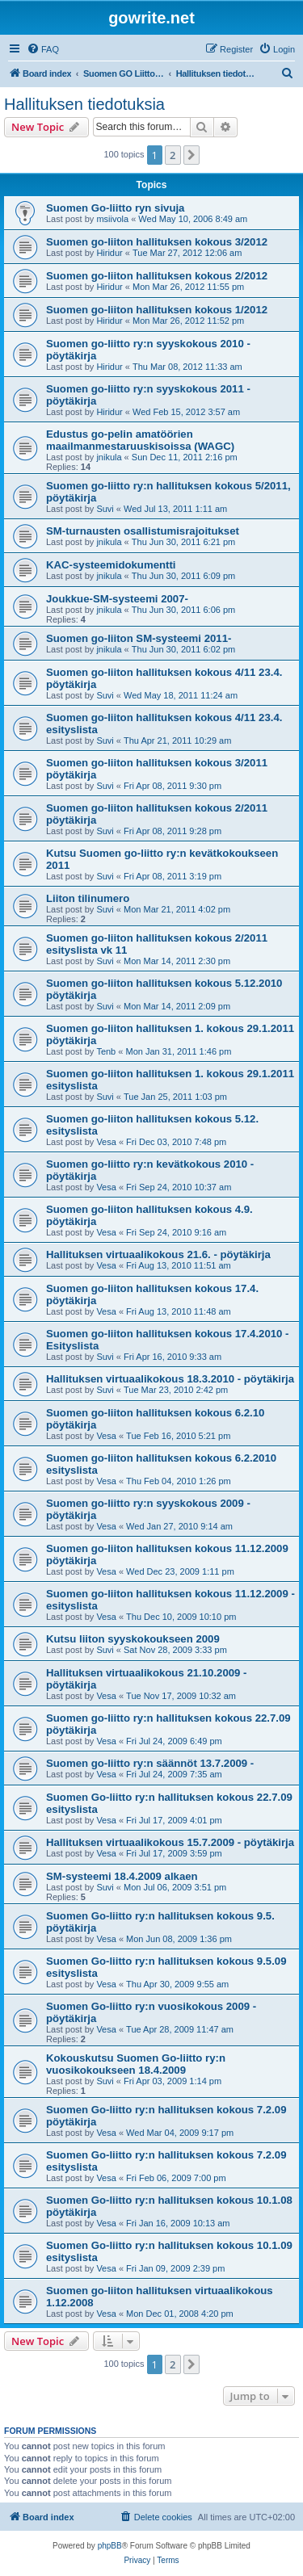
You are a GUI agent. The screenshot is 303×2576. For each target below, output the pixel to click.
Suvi (104, 509)
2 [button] (172, 155)
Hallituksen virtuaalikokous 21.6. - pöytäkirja (158, 1254)
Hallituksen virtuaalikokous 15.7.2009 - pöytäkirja (170, 1842)
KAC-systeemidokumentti (110, 565)
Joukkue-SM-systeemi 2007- (117, 599)
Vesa (106, 1142)
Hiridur (109, 253)
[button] (191, 155)
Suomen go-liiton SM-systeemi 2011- (138, 638)
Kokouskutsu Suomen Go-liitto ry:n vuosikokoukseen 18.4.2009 (135, 2064)
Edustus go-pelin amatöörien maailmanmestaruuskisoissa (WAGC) (140, 440)
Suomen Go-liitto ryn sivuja (115, 208)
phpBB (110, 2545)
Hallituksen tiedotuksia (84, 104)
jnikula (108, 457)
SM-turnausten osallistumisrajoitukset (142, 531)
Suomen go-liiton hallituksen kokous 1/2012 (156, 310)
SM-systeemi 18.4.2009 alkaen (122, 1876)
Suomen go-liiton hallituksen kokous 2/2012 (156, 276)
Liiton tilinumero (87, 898)
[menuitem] (43, 49)
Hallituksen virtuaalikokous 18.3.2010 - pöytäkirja (170, 1379)
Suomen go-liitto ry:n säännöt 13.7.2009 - (150, 1763)
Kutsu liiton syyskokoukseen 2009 (133, 1639)
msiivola (112, 219)
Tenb (106, 1051)
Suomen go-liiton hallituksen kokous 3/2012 (156, 242)
